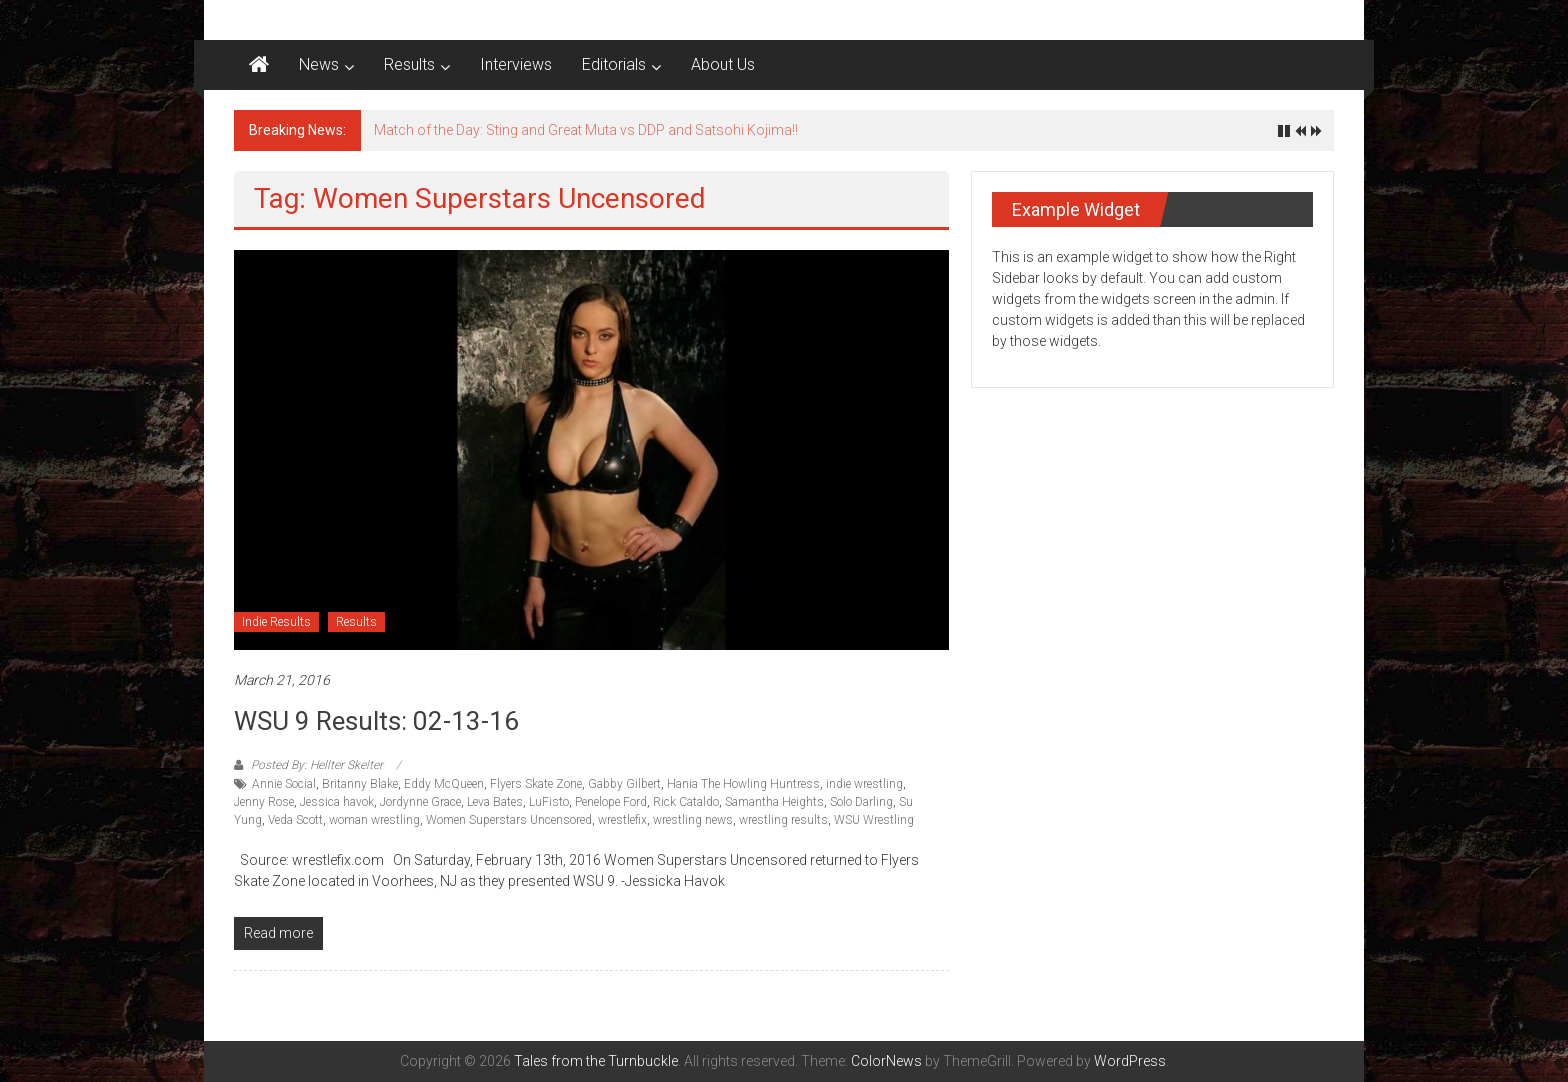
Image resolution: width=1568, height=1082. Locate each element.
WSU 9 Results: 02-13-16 (376, 721)
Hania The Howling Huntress (743, 784)
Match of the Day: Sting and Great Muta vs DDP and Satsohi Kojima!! (586, 130)
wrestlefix (622, 820)
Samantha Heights (774, 802)
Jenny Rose (264, 802)
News (319, 64)
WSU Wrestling (874, 820)
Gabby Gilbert (624, 784)
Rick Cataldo (686, 802)
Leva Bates (495, 802)
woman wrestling (374, 820)
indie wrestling (864, 784)
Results (409, 64)
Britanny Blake (360, 784)
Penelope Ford (611, 802)
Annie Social (284, 784)
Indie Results (276, 622)
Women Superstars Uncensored (509, 820)
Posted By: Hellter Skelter (317, 765)
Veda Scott (295, 820)
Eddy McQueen (444, 784)
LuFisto (549, 802)
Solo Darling (861, 802)
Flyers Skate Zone (536, 784)
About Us (723, 64)
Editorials (614, 64)
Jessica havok (337, 802)
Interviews (516, 64)
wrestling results (783, 820)
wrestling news (693, 820)
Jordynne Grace (420, 802)
